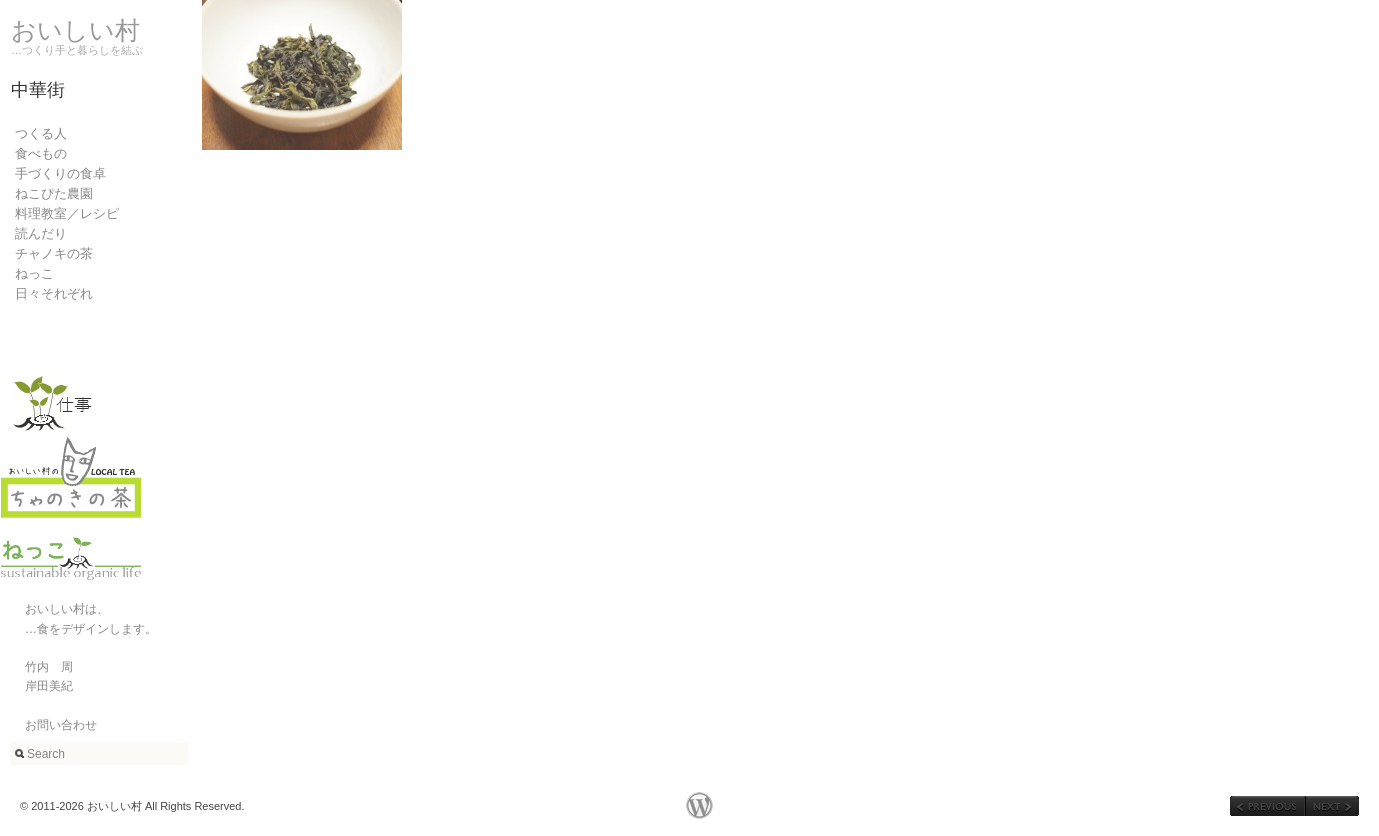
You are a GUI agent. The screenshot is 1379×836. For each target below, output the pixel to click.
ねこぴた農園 (54, 193)
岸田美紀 (37, 686)
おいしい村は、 (55, 609)
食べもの (41, 153)
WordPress (699, 805)
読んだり (41, 233)
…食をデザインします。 (79, 629)
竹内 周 (37, 667)
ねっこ (34, 273)
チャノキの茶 (54, 253)
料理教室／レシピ (67, 213)
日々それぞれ (54, 293)
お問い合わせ (49, 725)
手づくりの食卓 (60, 173)
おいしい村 (75, 30)
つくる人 (41, 133)
